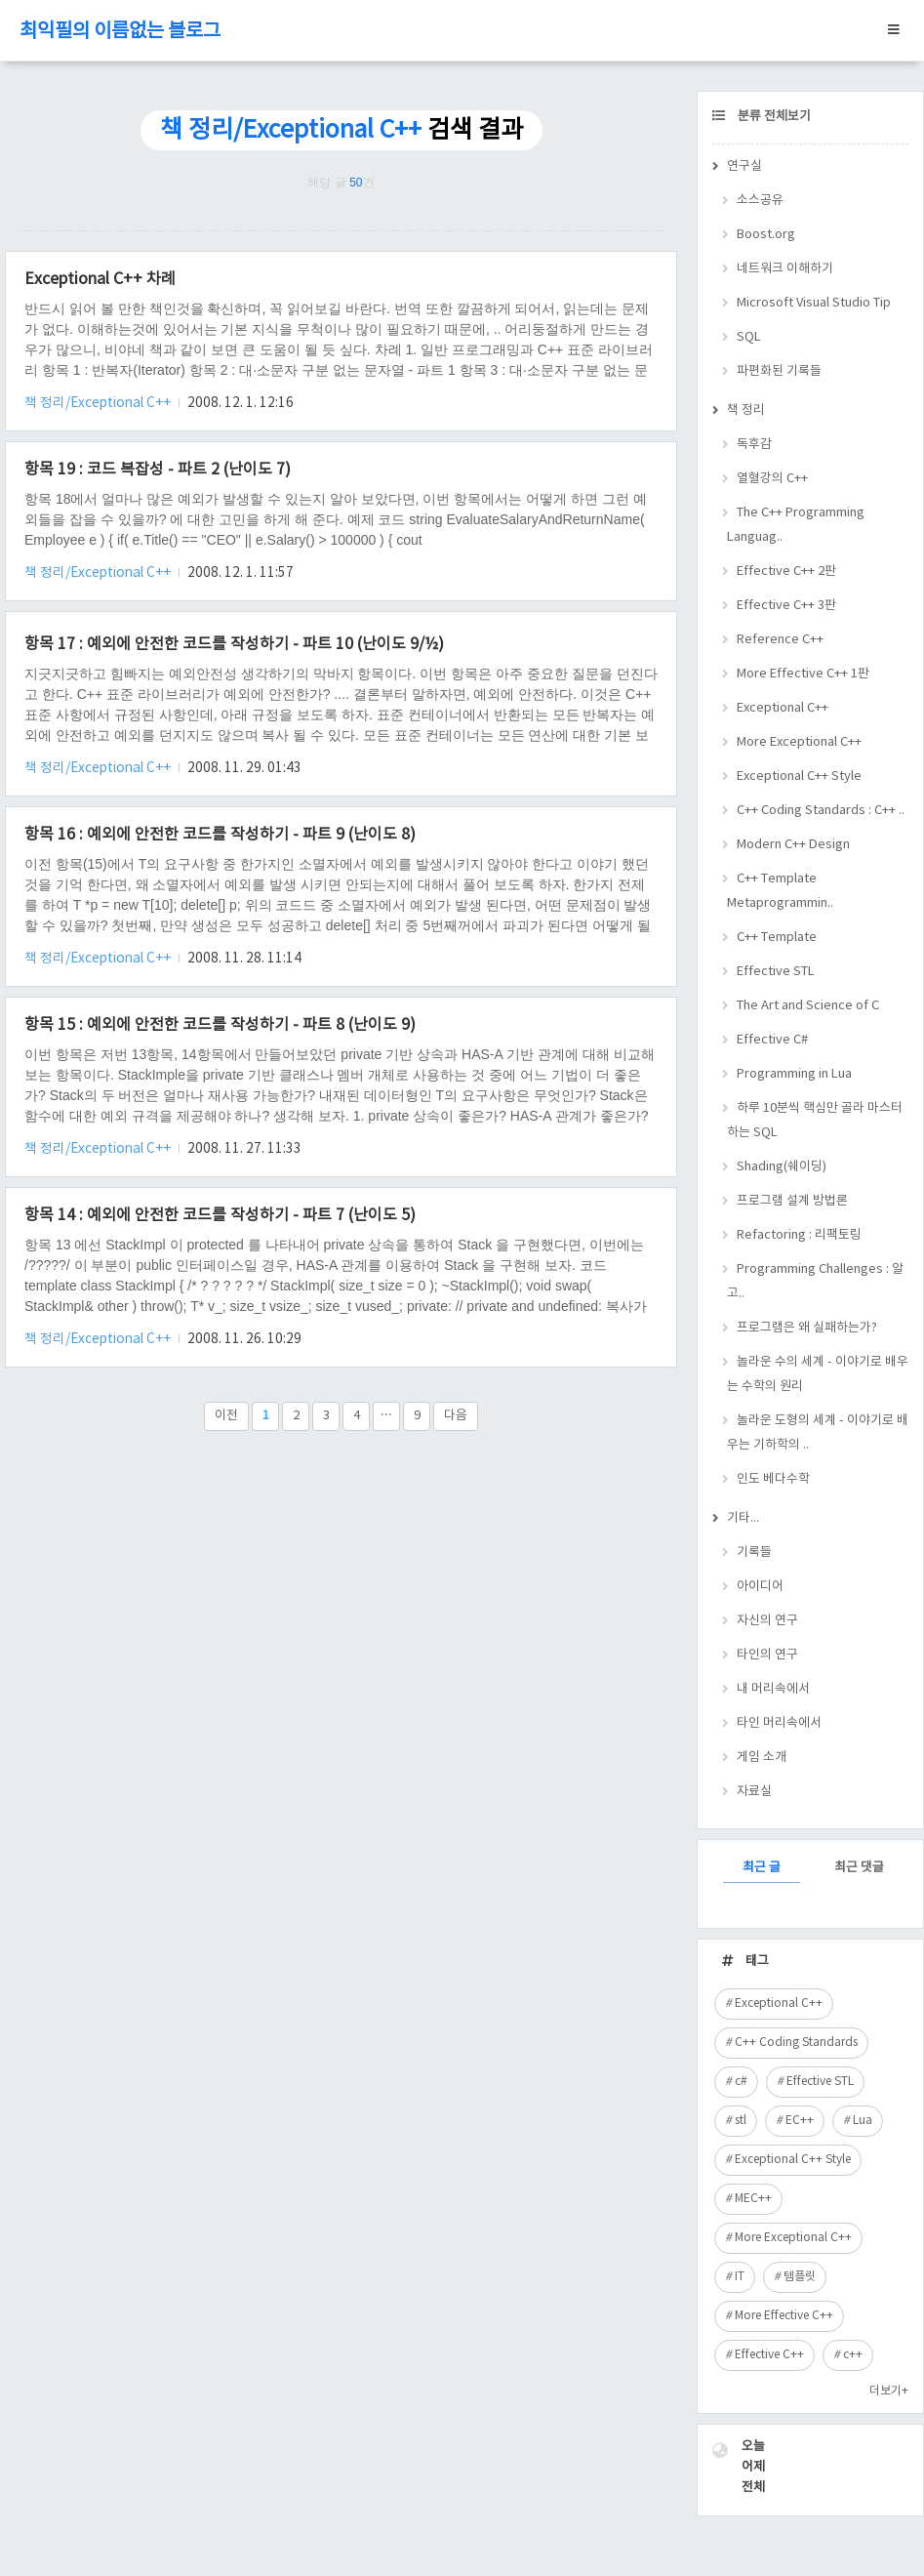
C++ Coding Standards (796, 2042)
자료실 (754, 1791)
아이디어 (760, 1586)
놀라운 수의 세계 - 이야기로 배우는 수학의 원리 (817, 1374)
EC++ (799, 2120)
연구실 (744, 166)
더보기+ (888, 2391)
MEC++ (753, 2198)
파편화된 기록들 (779, 371)
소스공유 (760, 200)
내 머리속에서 (773, 1689)
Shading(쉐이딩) (781, 1167)
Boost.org (766, 234)
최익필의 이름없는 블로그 (120, 31)
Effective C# (772, 1040)
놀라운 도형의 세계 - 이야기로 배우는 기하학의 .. (817, 1432)
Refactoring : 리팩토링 (799, 1235)
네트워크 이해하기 (785, 269)
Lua (862, 2120)
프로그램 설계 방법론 (792, 1201)
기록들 (754, 1552)
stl (740, 2120)
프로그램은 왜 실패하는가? (807, 1328)
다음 (455, 1416)
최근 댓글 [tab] (859, 1867)
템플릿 (799, 2276)
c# (741, 2081)
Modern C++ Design (793, 845)
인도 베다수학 (773, 1479)
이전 (226, 1416)
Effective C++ (769, 2355)
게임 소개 (761, 1757)
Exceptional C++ (782, 708)
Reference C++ (780, 640)
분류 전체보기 (773, 116)
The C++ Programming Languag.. (795, 525)
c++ (853, 2355)
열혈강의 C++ (772, 478)
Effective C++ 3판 (786, 605)
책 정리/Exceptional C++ (99, 403)
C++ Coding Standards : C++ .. (820, 810)
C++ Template (777, 937)
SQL (749, 337)
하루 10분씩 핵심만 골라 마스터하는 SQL (815, 1120)
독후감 (754, 444)
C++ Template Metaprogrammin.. (780, 891)
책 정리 (746, 410)
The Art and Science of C (808, 1006)
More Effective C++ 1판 (803, 674)
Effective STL (776, 971)
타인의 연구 (767, 1655)
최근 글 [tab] (762, 1867)
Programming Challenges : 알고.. (815, 1281)
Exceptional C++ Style (799, 776)
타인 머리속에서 (779, 1723)
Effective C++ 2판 (786, 571)
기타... (743, 1518)
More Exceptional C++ (799, 742)
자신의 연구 (767, 1621)
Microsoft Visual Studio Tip (814, 303)
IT (739, 2276)
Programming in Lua (794, 1074)
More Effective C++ (784, 2316)
